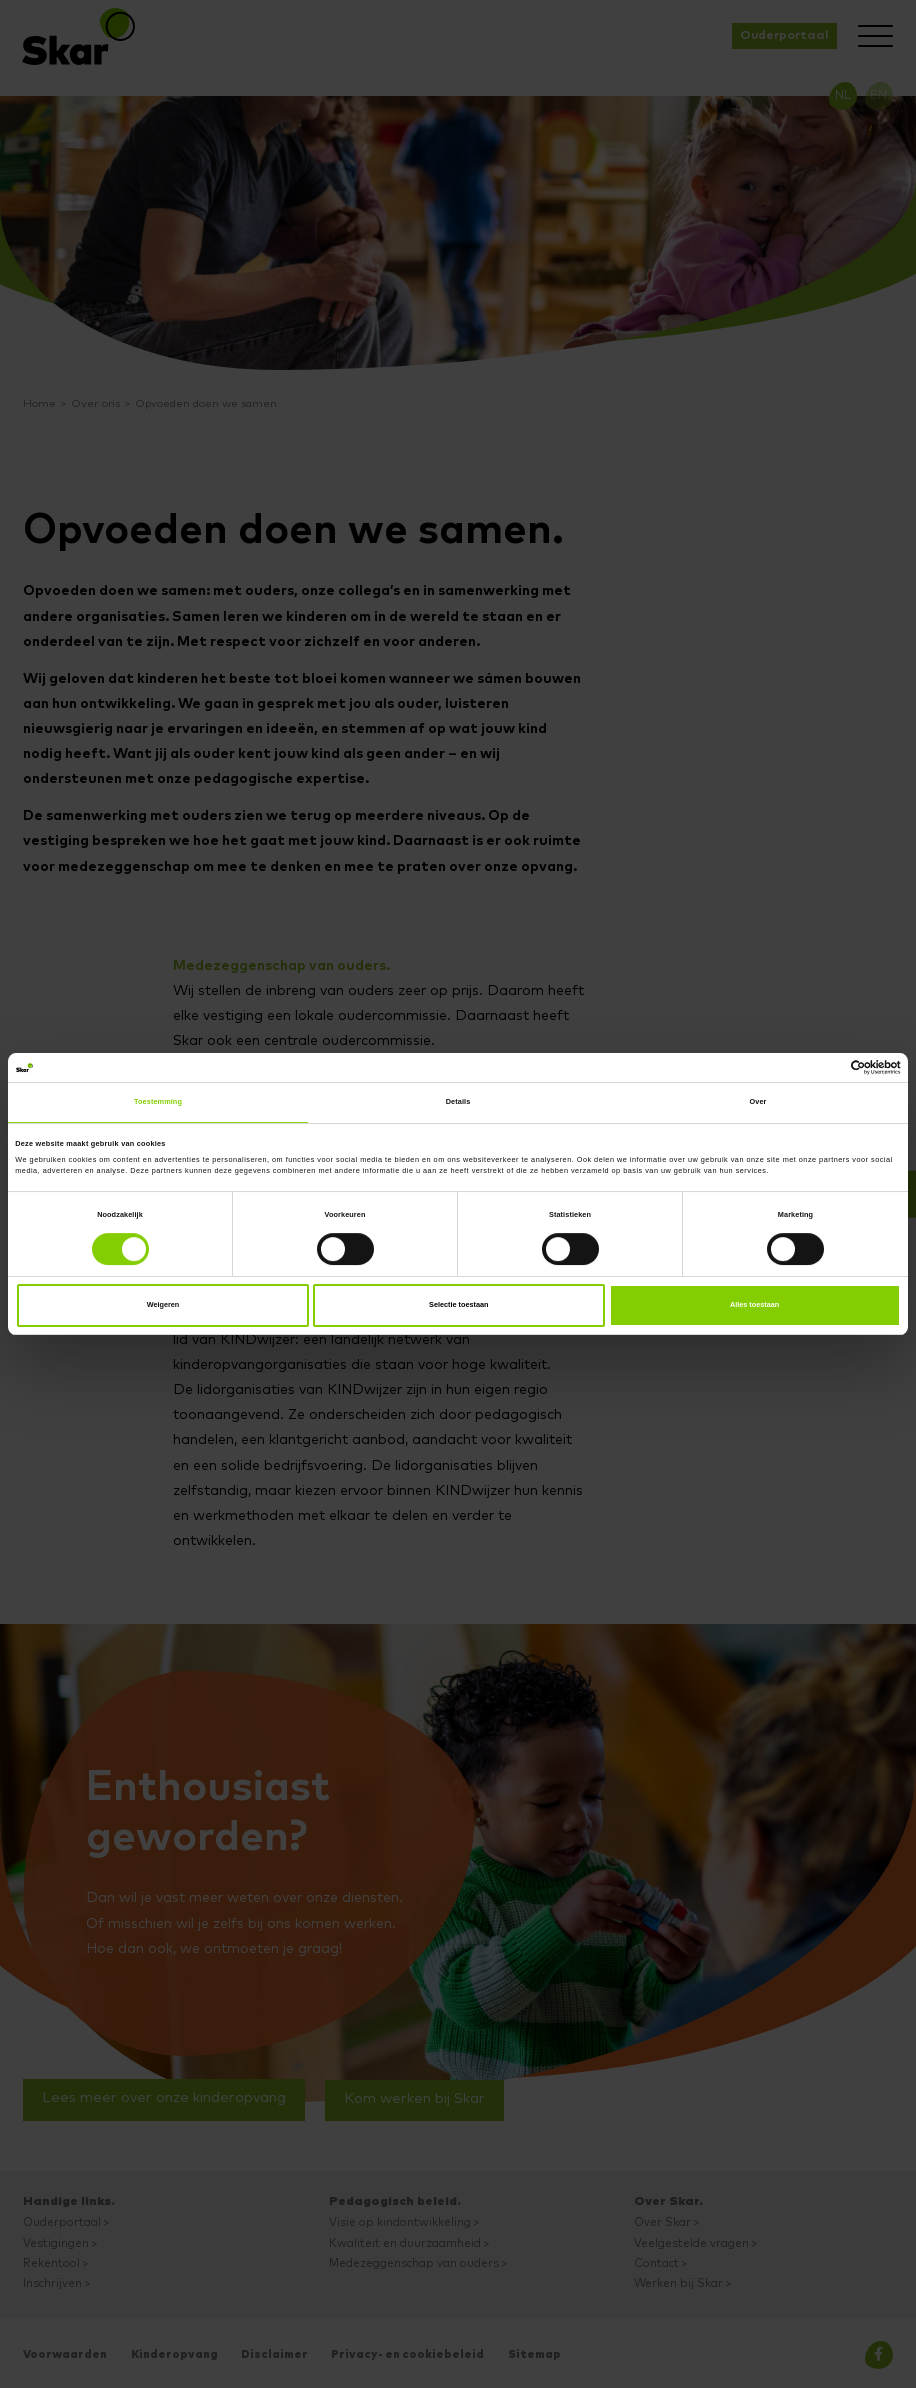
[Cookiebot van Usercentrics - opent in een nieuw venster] (813, 1067)
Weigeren (163, 1304)
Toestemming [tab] (158, 1101)
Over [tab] (758, 1101)
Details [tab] (458, 1101)
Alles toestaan (754, 1304)
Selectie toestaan (459, 1304)
